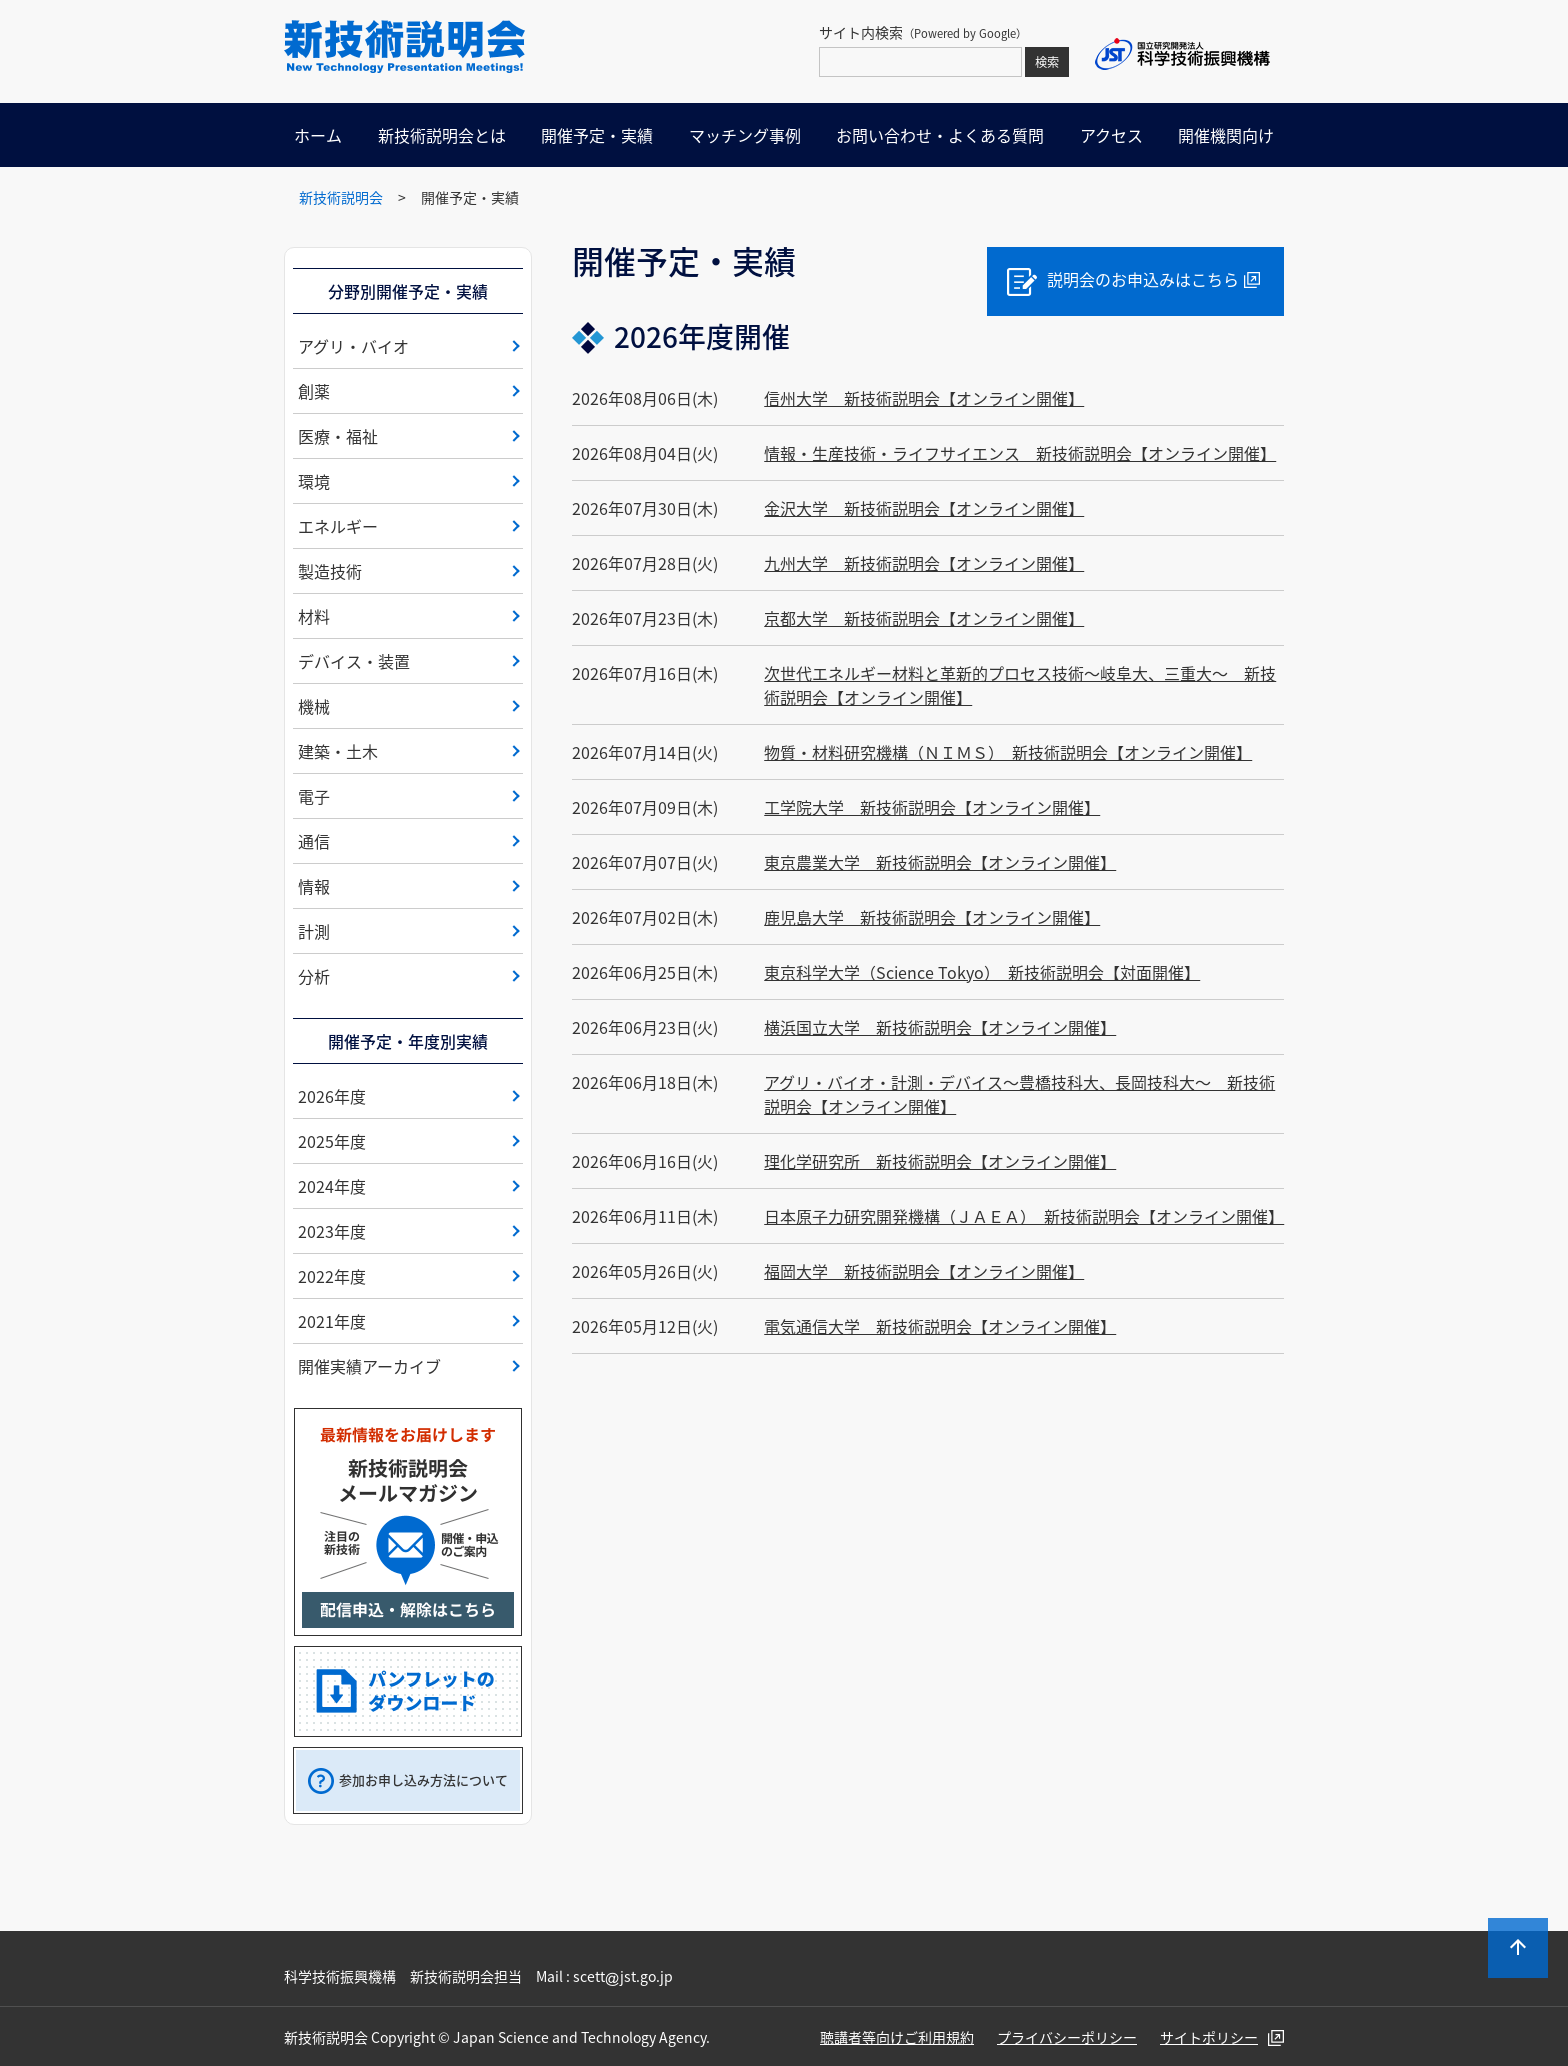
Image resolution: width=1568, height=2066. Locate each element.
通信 (314, 841)
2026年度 (332, 1096)
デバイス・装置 (354, 661)
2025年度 (332, 1141)
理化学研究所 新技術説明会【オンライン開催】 (940, 1161)
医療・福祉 (338, 436)
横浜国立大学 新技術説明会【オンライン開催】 (940, 1027)
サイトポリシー (1209, 2037)
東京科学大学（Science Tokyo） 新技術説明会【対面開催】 (982, 972)
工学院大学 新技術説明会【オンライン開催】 (932, 807)
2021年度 (332, 1321)
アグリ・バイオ (353, 346)
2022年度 (332, 1276)
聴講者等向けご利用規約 (897, 2037)
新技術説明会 (341, 197)
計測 (314, 931)
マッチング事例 (745, 135)
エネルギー (338, 526)
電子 (314, 796)
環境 (314, 481)
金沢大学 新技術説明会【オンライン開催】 (924, 508)
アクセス (1111, 135)
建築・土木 (338, 751)
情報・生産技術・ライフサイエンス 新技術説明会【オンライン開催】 (1020, 453)
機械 (314, 706)
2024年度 (332, 1186)
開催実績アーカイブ (369, 1366)
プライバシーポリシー (1067, 2037)
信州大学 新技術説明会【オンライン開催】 (924, 398)
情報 (314, 886)
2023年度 (332, 1231)
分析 (314, 976)
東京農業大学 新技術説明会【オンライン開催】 (940, 862)
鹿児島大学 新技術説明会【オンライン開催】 (932, 917)
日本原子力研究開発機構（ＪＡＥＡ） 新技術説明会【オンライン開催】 (1024, 1216)
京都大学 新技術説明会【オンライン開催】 (924, 618)
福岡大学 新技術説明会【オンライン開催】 (924, 1271)
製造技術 (330, 571)
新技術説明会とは (442, 135)
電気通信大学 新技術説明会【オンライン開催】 (940, 1326)
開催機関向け (1226, 135)
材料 (314, 616)
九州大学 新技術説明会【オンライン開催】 (924, 563)
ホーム (318, 135)
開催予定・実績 (597, 135)
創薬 (314, 391)
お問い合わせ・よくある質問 (940, 135)
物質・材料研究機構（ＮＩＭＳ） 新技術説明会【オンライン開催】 (1008, 752)
